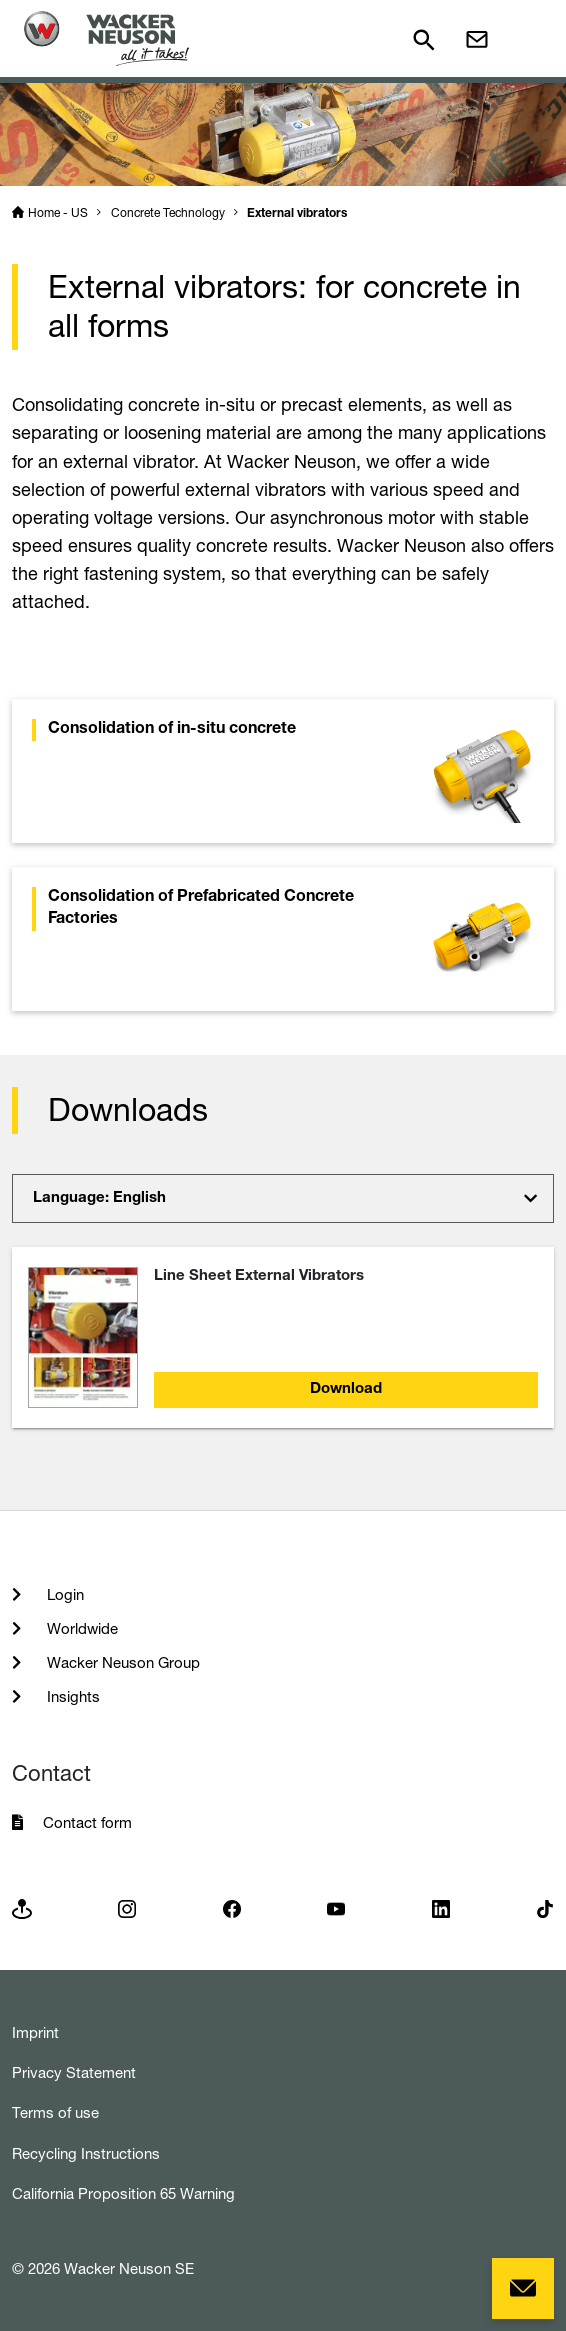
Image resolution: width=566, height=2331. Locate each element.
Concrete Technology (168, 212)
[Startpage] (106, 38)
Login (63, 1594)
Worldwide (80, 1628)
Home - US (58, 212)
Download (346, 1389)
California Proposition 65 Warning (123, 2193)
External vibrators (297, 214)
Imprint (35, 2032)
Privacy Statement (74, 2072)
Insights (71, 1696)
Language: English (99, 1198)
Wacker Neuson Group (121, 1662)
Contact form (87, 1822)
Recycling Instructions (86, 2153)
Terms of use (55, 2112)
